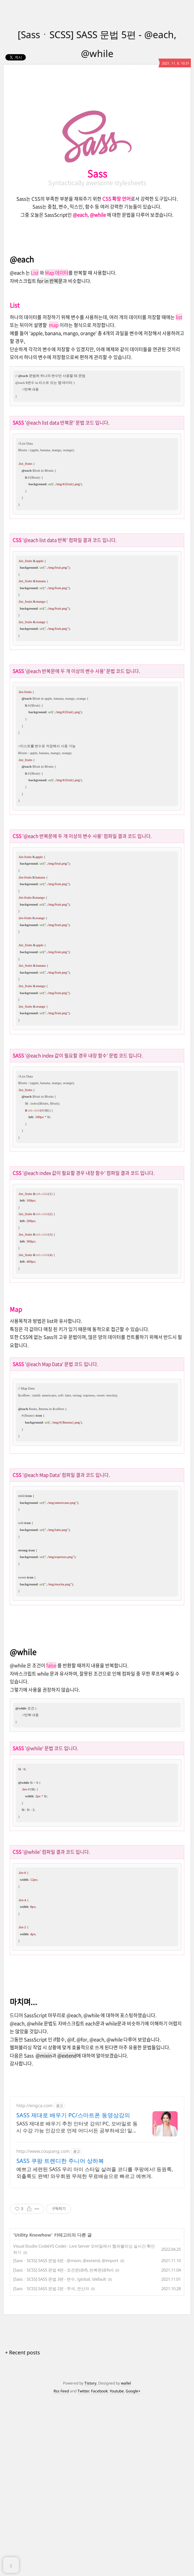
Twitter (83, 2567)
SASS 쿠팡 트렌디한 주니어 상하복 (60, 2337)
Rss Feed (61, 2567)
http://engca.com (34, 2281)
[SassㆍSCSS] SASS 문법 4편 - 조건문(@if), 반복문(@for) (63, 2446)
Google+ (133, 2567)
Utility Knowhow (32, 2411)
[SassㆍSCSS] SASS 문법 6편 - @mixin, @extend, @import (65, 2437)
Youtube (117, 2567)
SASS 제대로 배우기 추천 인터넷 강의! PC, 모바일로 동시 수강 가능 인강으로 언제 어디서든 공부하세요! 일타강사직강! (77, 2303)
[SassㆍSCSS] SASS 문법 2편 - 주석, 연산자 (51, 2465)
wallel (126, 2559)
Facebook (99, 2567)
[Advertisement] (97, 131)
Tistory (90, 2559)
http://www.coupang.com (43, 2327)
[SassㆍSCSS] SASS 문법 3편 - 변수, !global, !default (59, 2455)
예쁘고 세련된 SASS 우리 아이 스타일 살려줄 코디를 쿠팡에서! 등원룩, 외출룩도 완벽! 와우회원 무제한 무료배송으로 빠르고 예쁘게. (94, 2349)
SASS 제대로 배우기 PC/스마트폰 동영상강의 (73, 2291)
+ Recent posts (22, 2528)
